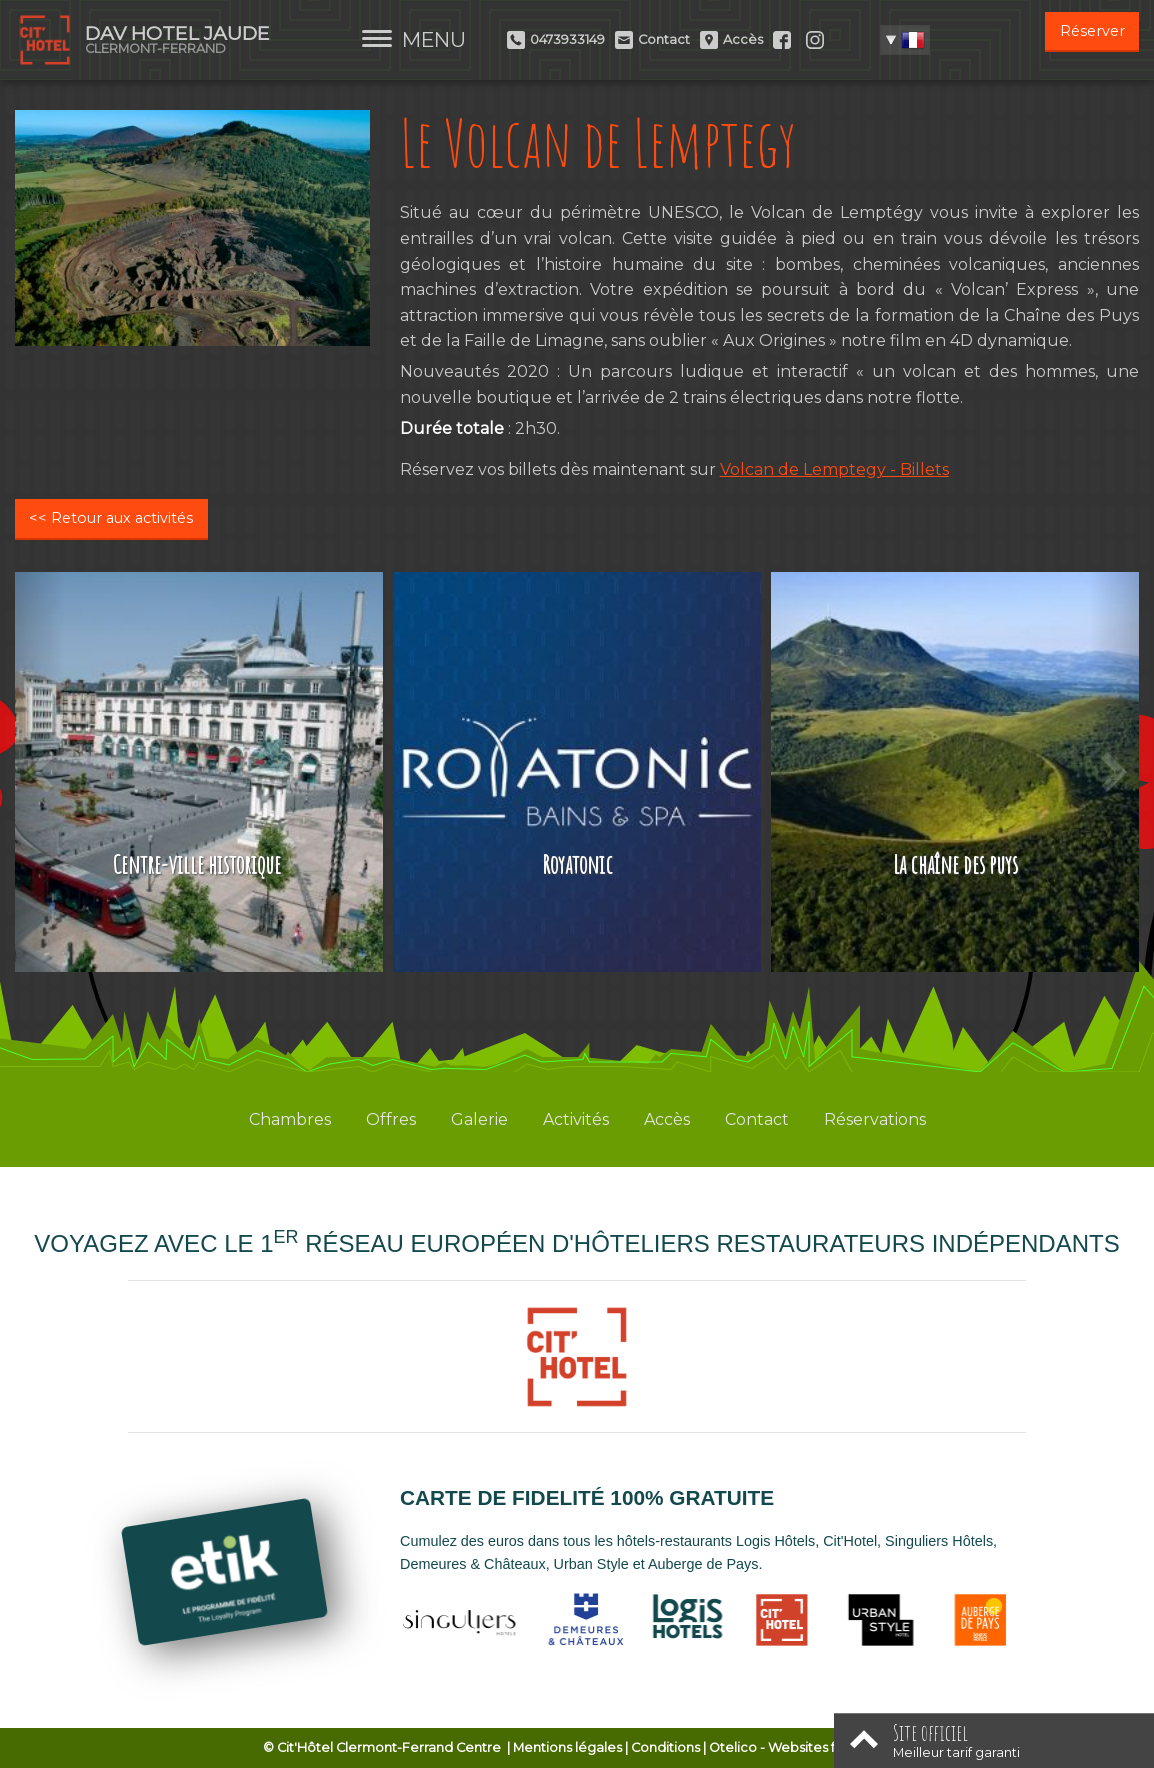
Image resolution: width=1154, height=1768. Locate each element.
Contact (757, 1119)
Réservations (875, 1119)
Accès (667, 1119)
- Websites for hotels (800, 1747)
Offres (391, 1119)
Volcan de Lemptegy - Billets (834, 469)
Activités (576, 1119)
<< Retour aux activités (111, 518)
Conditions (665, 1747)
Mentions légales (567, 1747)
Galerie (479, 1119)
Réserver (1092, 31)
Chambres (290, 1119)
